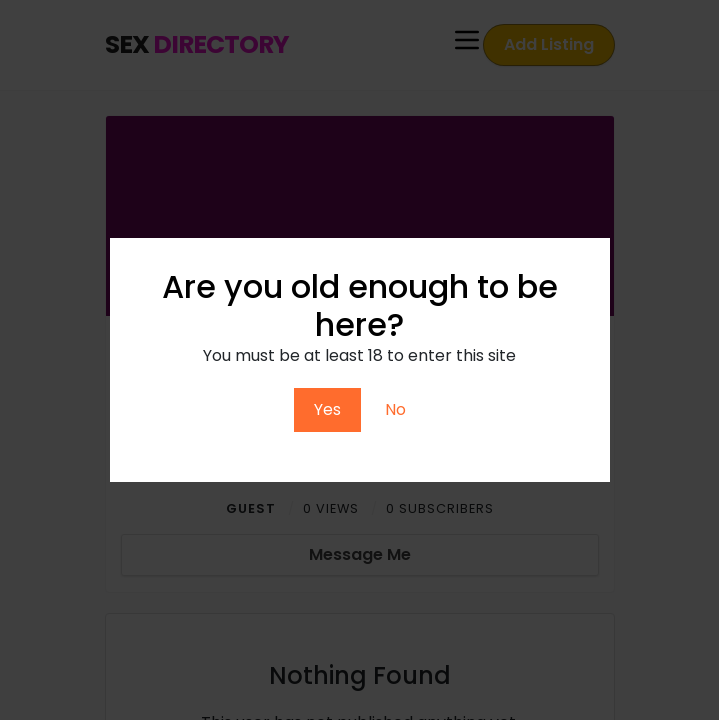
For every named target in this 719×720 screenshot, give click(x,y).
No (395, 409)
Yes (327, 409)
